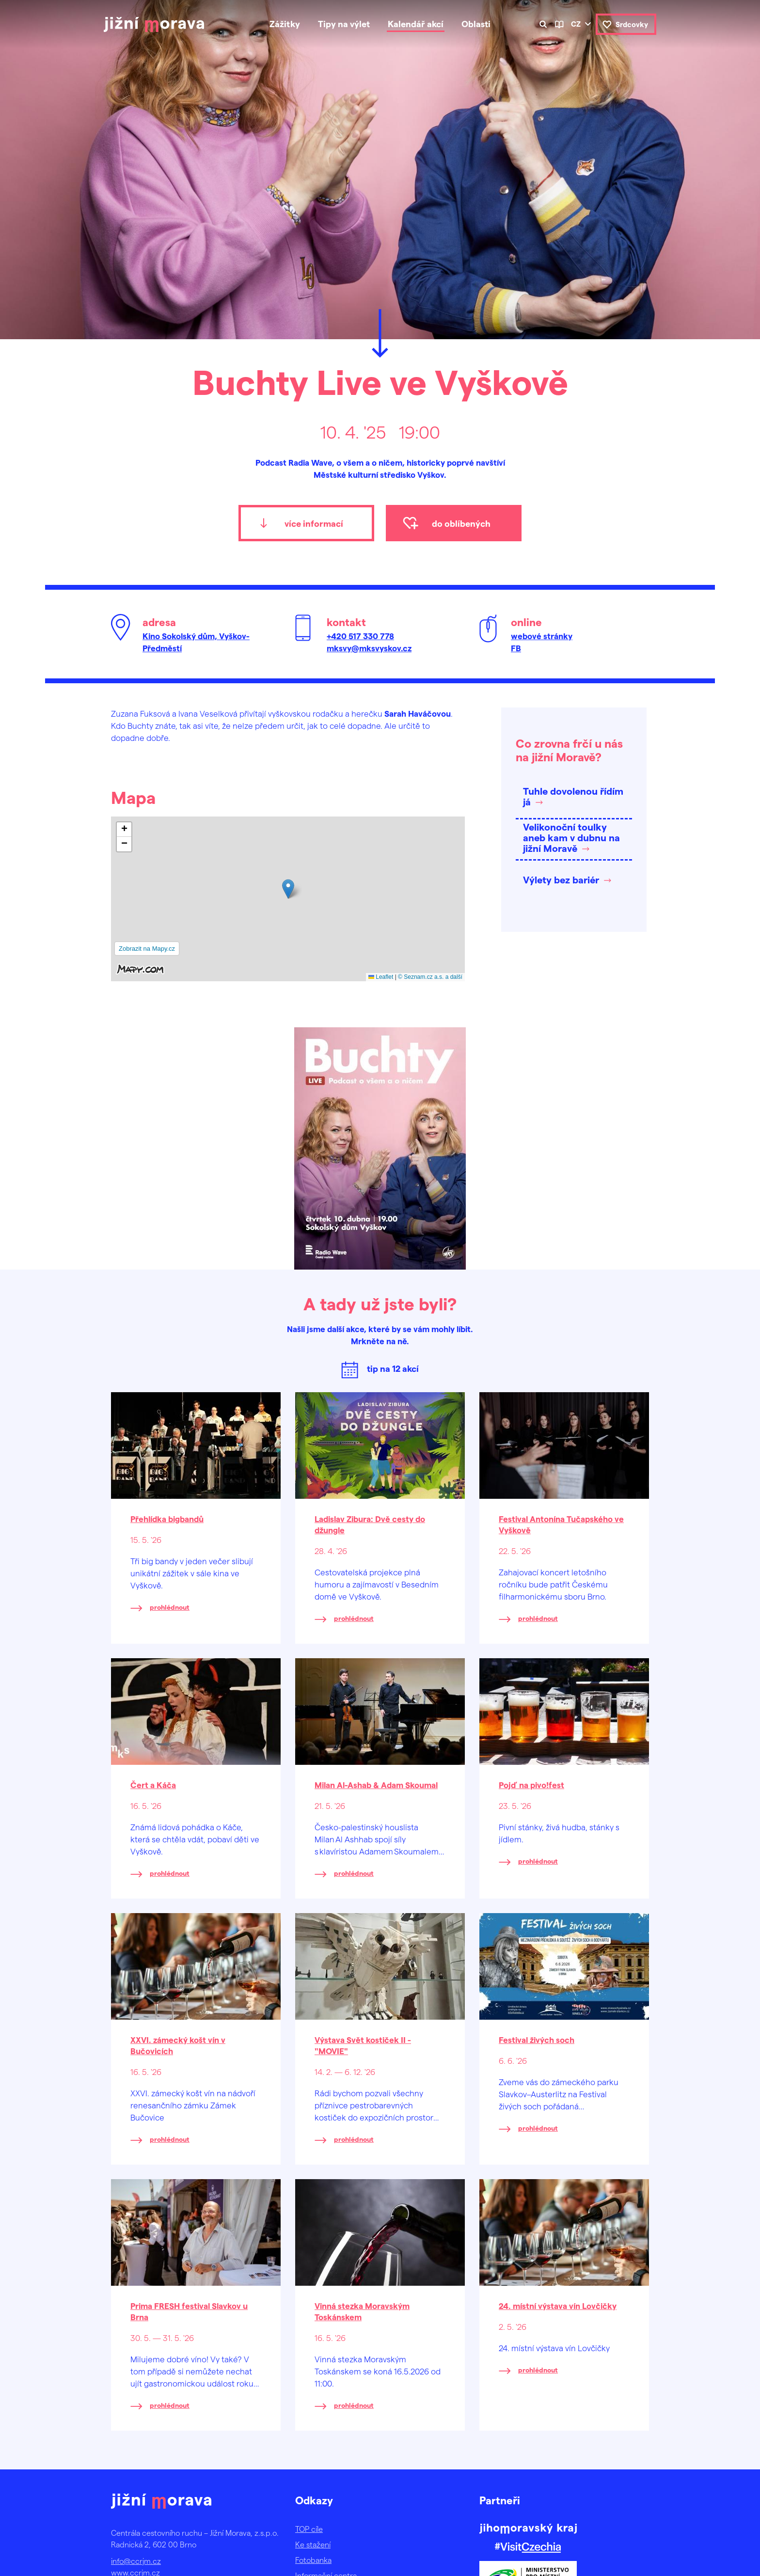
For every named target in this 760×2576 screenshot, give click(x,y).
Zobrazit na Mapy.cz (147, 948)
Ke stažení (313, 2544)
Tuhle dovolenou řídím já (573, 796)
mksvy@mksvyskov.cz (369, 648)
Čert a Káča (153, 1785)
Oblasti (476, 23)
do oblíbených (461, 523)
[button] (288, 889)
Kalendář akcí (415, 23)
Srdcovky (632, 24)
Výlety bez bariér (561, 879)
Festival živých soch (536, 2039)
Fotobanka (313, 2559)
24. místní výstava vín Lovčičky (558, 2305)
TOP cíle (309, 2528)
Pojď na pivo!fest (531, 1785)
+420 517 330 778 (360, 636)
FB (516, 648)
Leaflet (380, 977)
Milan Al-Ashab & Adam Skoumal (376, 1785)
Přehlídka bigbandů (167, 1519)
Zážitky (284, 23)
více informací (314, 523)
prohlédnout (170, 1607)
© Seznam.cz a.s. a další (430, 977)
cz (576, 23)
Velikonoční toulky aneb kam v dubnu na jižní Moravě (571, 837)
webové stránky (541, 636)
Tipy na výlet (344, 23)
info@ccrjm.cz (136, 2560)
